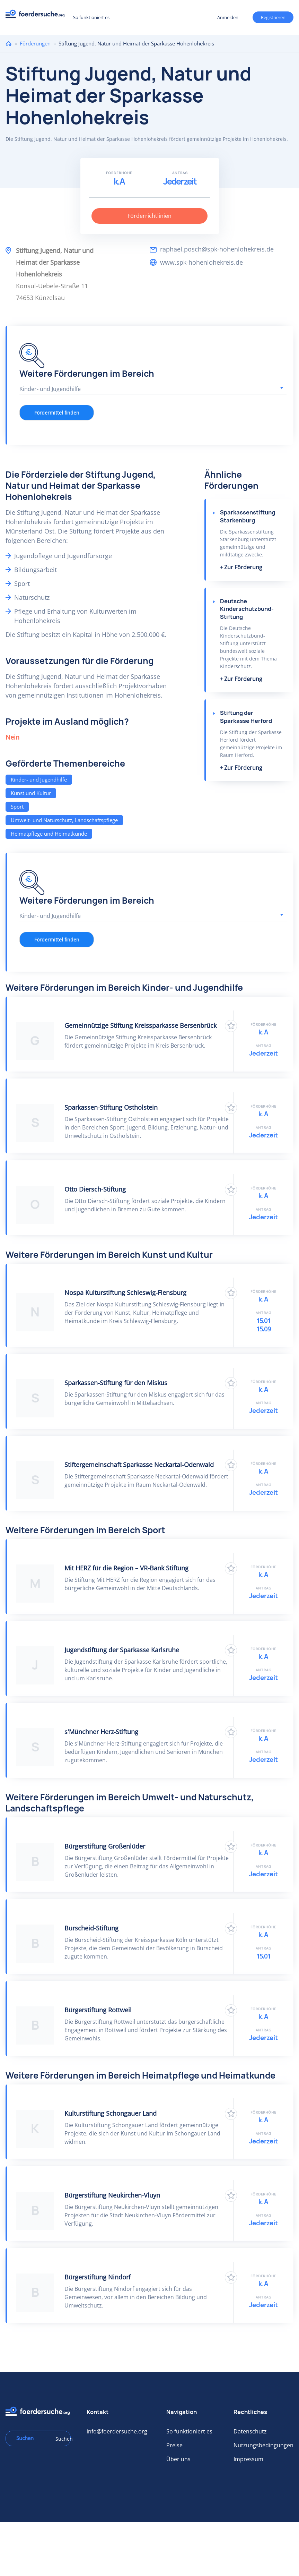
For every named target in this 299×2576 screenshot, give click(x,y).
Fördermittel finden (56, 412)
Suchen (60, 2439)
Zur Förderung (243, 567)
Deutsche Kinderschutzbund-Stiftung (247, 609)
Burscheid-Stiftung (91, 1928)
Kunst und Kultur (31, 793)
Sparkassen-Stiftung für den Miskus (115, 1383)
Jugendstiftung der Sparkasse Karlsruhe (121, 1650)
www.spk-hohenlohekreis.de (201, 262)
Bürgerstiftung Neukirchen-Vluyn (112, 2195)
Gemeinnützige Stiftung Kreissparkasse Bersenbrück (140, 1025)
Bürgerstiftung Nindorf (97, 2277)
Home (9, 43)
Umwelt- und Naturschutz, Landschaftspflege (64, 820)
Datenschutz (250, 2431)
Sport (17, 806)
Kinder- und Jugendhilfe (39, 779)
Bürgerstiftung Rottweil (98, 2010)
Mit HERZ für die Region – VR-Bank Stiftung (126, 1568)
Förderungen (35, 43)
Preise (174, 2445)
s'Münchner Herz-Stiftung (101, 1732)
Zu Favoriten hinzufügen (231, 1026)
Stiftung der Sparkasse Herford (246, 717)
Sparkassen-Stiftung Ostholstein (111, 1107)
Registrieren (273, 17)
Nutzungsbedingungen (263, 2445)
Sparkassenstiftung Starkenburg (247, 516)
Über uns (178, 2459)
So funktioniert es (91, 17)
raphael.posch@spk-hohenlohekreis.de (217, 249)
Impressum (248, 2459)
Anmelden (227, 17)
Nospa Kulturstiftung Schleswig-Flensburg (125, 1292)
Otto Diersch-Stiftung (95, 1189)
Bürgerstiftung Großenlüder (104, 1846)
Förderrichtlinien (149, 216)
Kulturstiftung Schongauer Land (110, 2113)
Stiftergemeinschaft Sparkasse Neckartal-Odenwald (139, 1464)
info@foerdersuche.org (117, 2431)
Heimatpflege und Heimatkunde (49, 833)
